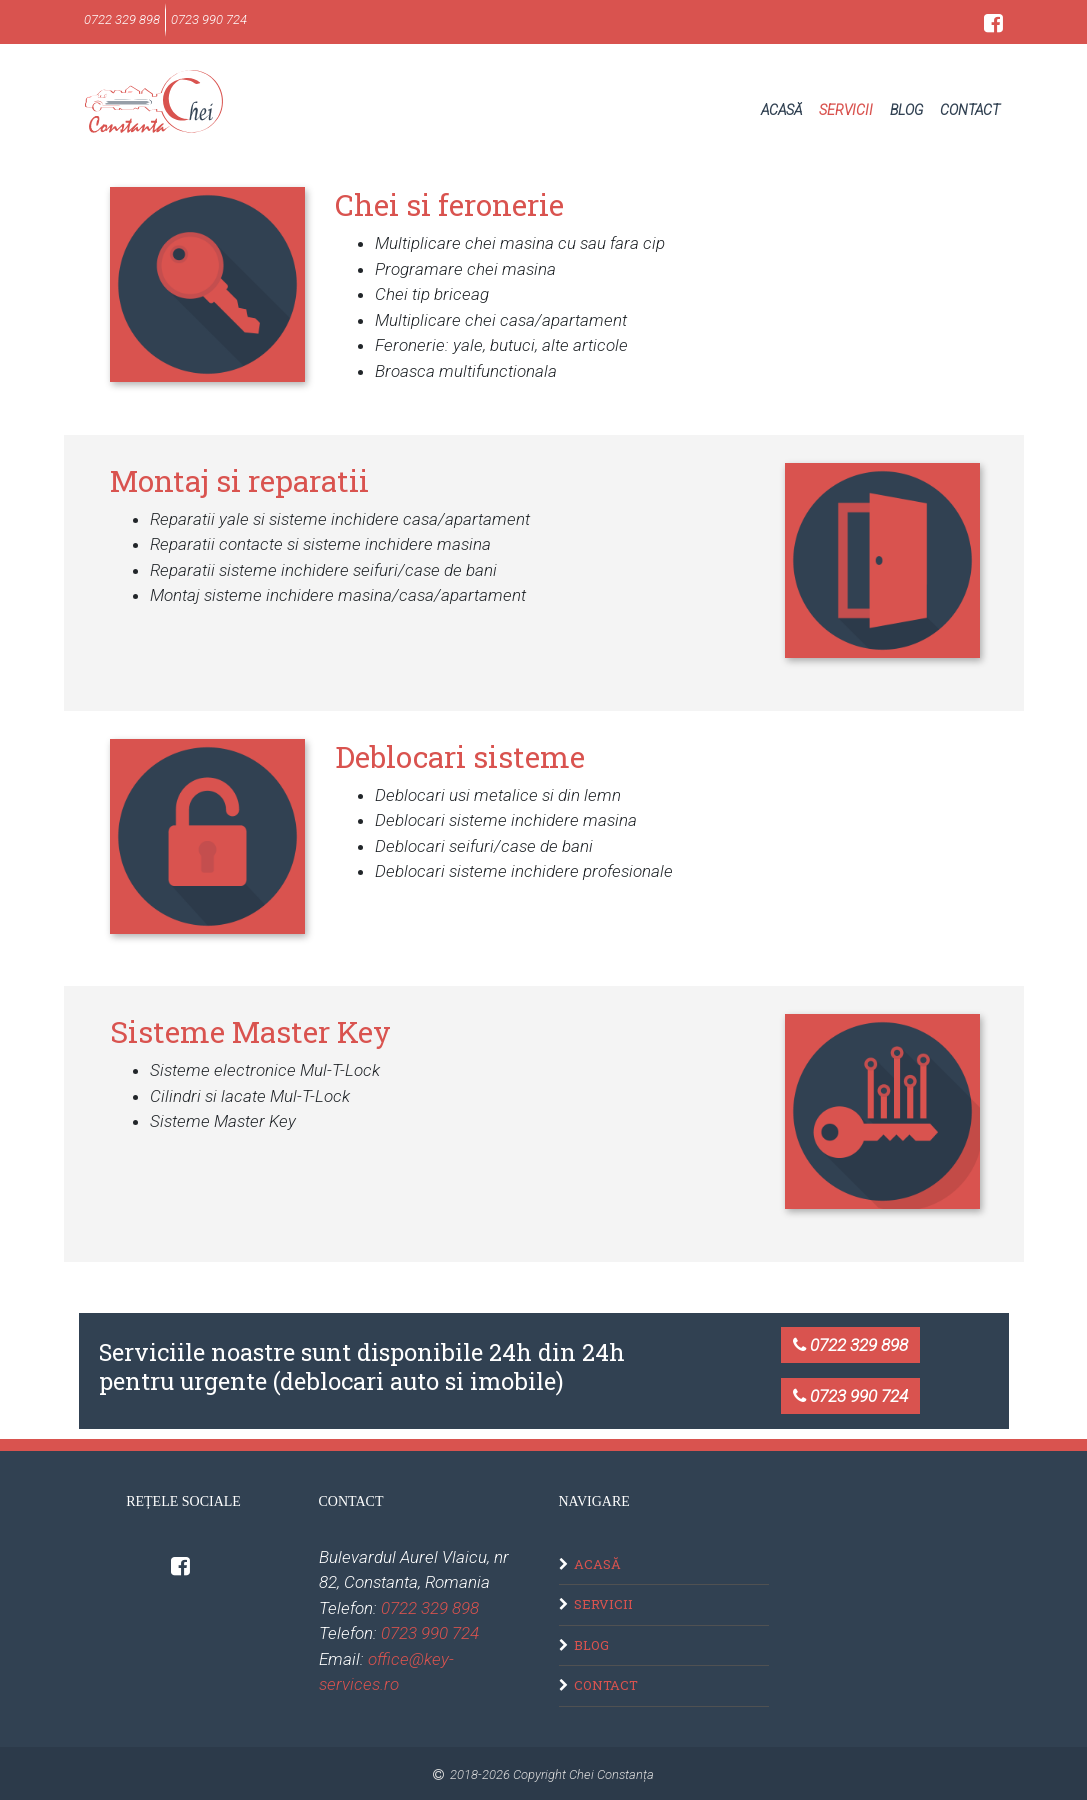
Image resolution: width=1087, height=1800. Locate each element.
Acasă (781, 110)
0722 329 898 (850, 1345)
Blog (906, 110)
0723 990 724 (850, 1396)
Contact (970, 110)
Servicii (846, 110)
